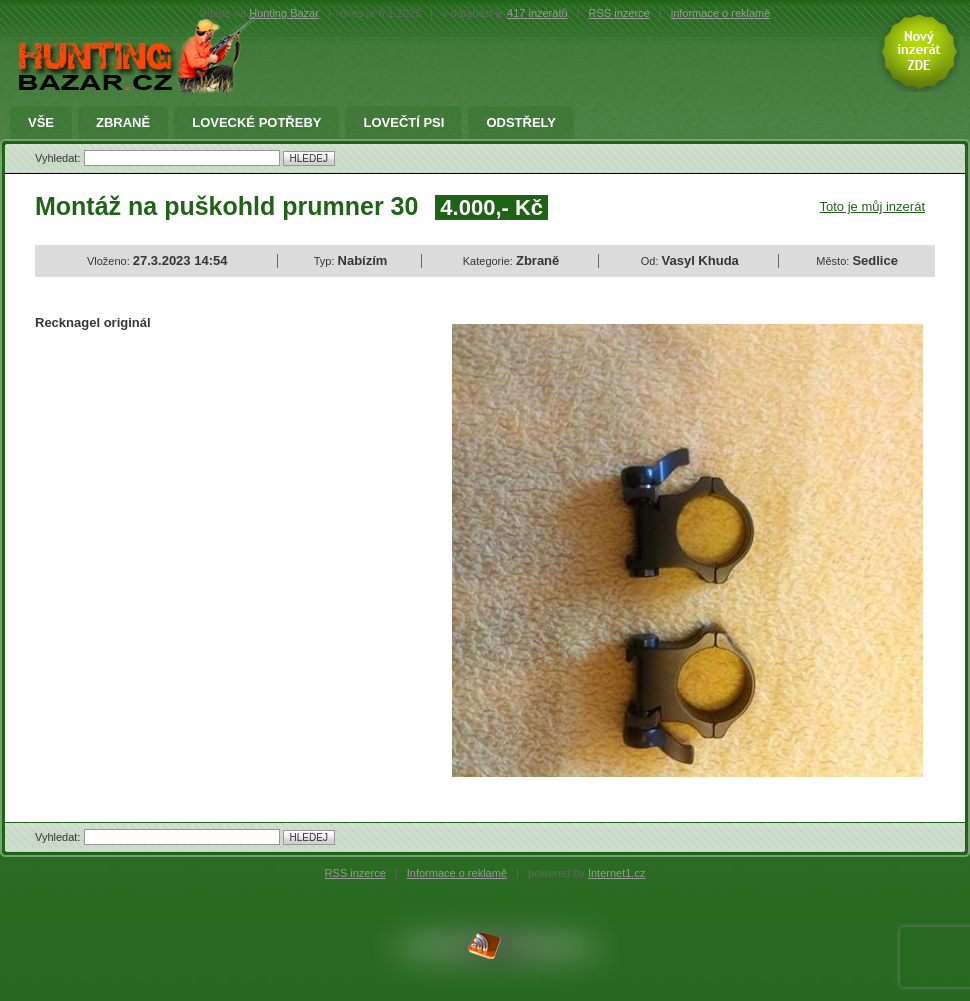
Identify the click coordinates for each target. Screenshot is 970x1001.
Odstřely (521, 123)
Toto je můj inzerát (873, 206)
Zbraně (123, 123)
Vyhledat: (59, 158)
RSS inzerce (619, 13)
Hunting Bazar (284, 13)
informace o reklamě (721, 13)
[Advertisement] (203, 493)
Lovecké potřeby (256, 123)
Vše (41, 123)
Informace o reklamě (457, 873)
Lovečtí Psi (403, 123)
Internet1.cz (616, 873)
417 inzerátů (537, 13)
